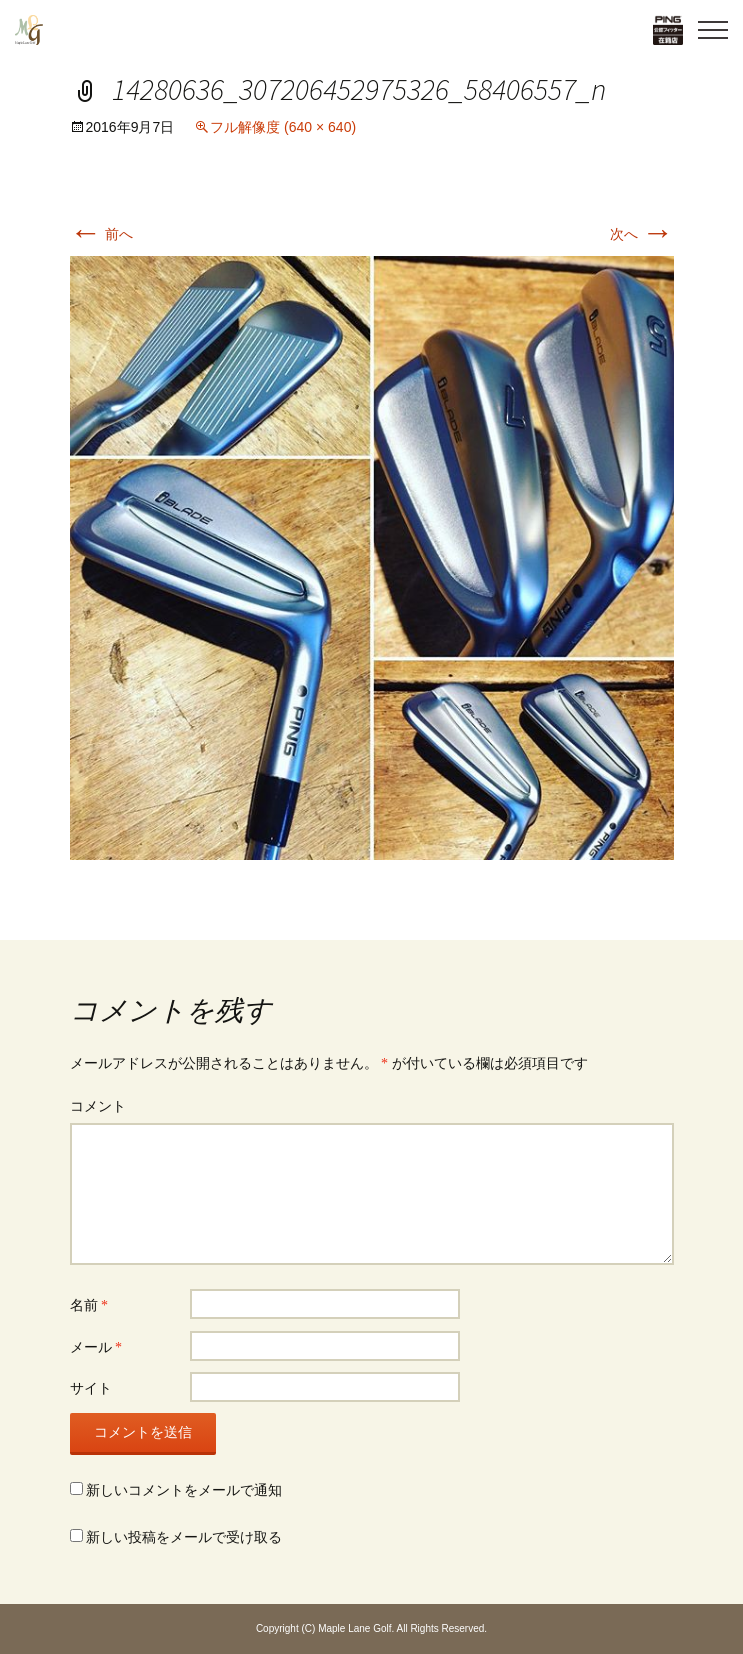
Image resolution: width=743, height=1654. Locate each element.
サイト (91, 1388)
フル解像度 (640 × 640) (283, 127)
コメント (98, 1106)
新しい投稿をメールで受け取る (184, 1537)
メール (96, 1347)
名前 (89, 1305)
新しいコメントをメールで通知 (184, 1490)
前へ (102, 234)
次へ (642, 234)
